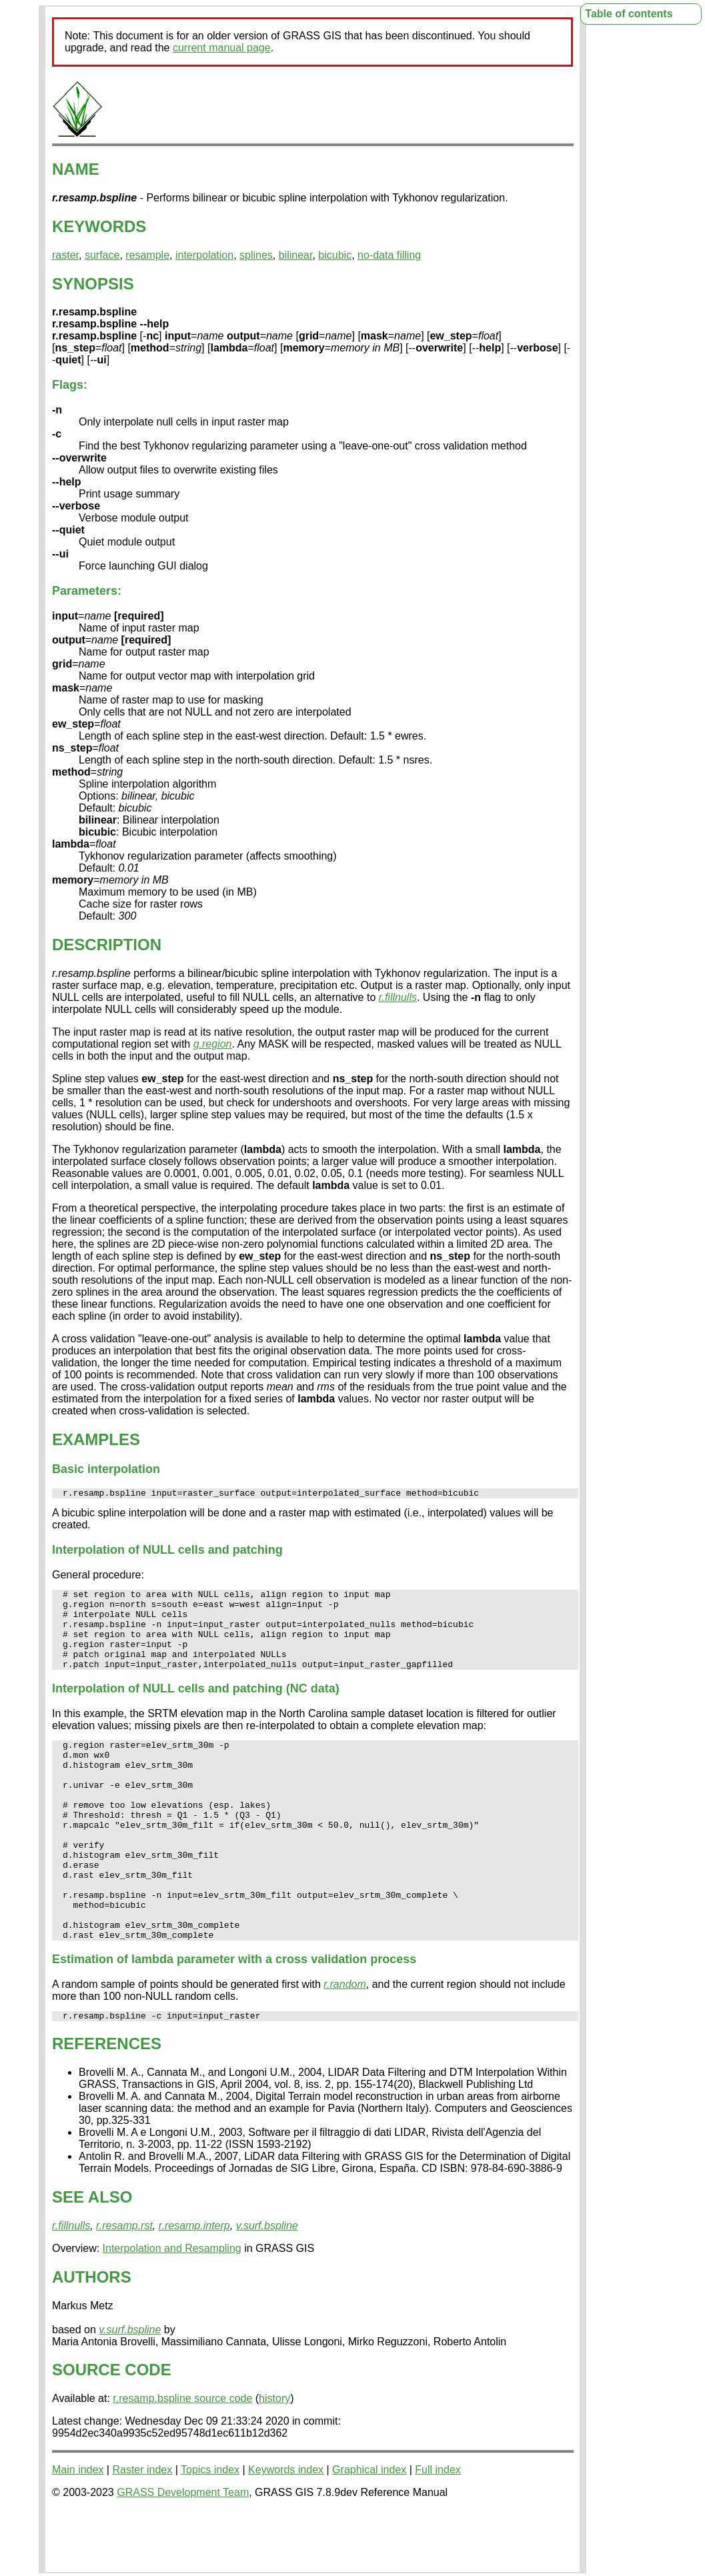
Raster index (142, 2529)
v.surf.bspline (267, 2285)
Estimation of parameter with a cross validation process (234, 2017)
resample (147, 255)
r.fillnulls (398, 997)
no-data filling (389, 255)
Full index (437, 2529)
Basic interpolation (106, 1469)
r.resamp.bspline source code (182, 2458)
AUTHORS (91, 2337)
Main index (77, 2529)
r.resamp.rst (124, 2285)
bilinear (296, 255)
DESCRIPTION (106, 945)
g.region (212, 1044)
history (274, 2458)
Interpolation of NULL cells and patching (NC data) (195, 1706)
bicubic (334, 255)
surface (102, 255)
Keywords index (285, 2529)
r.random (344, 2042)
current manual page (222, 47)
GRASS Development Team (183, 2552)
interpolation (204, 255)
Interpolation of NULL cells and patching (167, 1551)
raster (65, 255)
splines (256, 255)
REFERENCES (106, 2104)
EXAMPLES (96, 1439)
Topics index (210, 2529)
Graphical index (369, 2529)
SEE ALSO (92, 2257)
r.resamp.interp (194, 2285)
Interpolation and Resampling (172, 2308)
